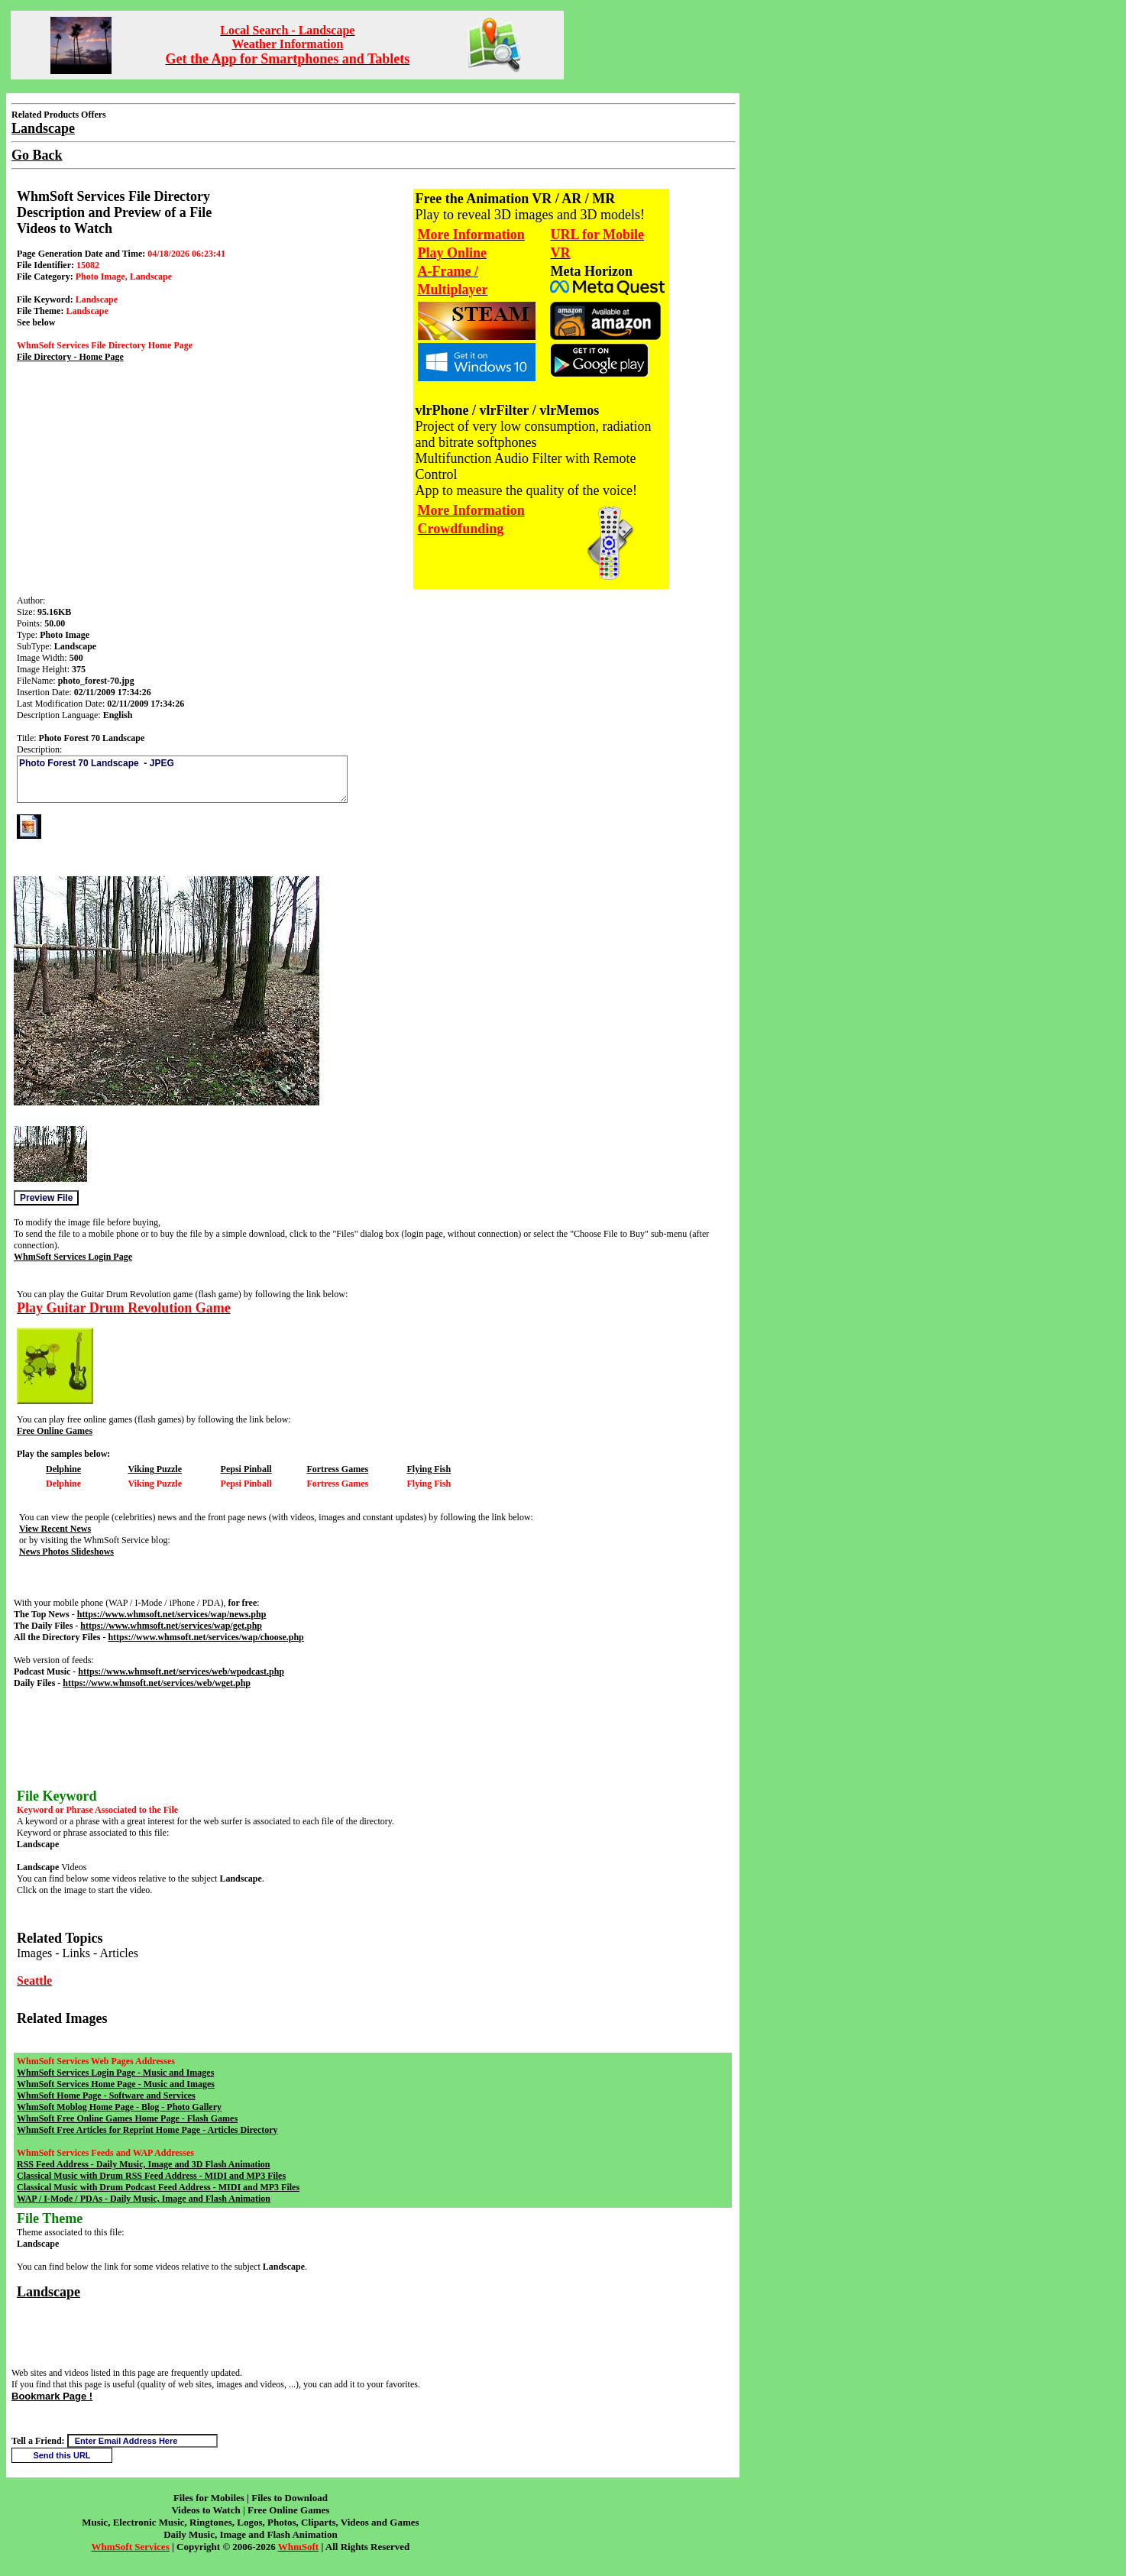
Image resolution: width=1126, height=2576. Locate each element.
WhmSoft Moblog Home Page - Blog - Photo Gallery (119, 2107)
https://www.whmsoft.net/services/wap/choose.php (205, 1637)
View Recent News (55, 1528)
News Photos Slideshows (66, 1551)
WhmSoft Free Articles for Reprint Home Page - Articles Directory (147, 2130)
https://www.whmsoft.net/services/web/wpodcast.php (181, 1671)
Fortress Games (337, 1469)
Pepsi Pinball (246, 1469)
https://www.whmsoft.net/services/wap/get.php (171, 1625)
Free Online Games (54, 1431)
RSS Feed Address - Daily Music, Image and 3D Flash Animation (143, 2164)
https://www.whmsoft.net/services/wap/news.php (172, 1614)
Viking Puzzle (155, 1469)
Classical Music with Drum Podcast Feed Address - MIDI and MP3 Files (158, 2187)
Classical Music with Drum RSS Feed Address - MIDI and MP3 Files (151, 2175)
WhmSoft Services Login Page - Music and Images (115, 2072)
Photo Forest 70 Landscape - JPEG (182, 779)
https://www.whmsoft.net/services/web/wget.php (157, 1683)
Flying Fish (429, 1469)
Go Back (37, 155)
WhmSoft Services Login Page (73, 1256)
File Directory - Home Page (70, 356)
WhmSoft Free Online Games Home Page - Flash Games (127, 2118)
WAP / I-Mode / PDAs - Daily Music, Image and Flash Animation (143, 2198)
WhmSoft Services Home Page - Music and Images (116, 2084)
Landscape (48, 2291)
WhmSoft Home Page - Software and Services (106, 2095)
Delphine (63, 1469)
